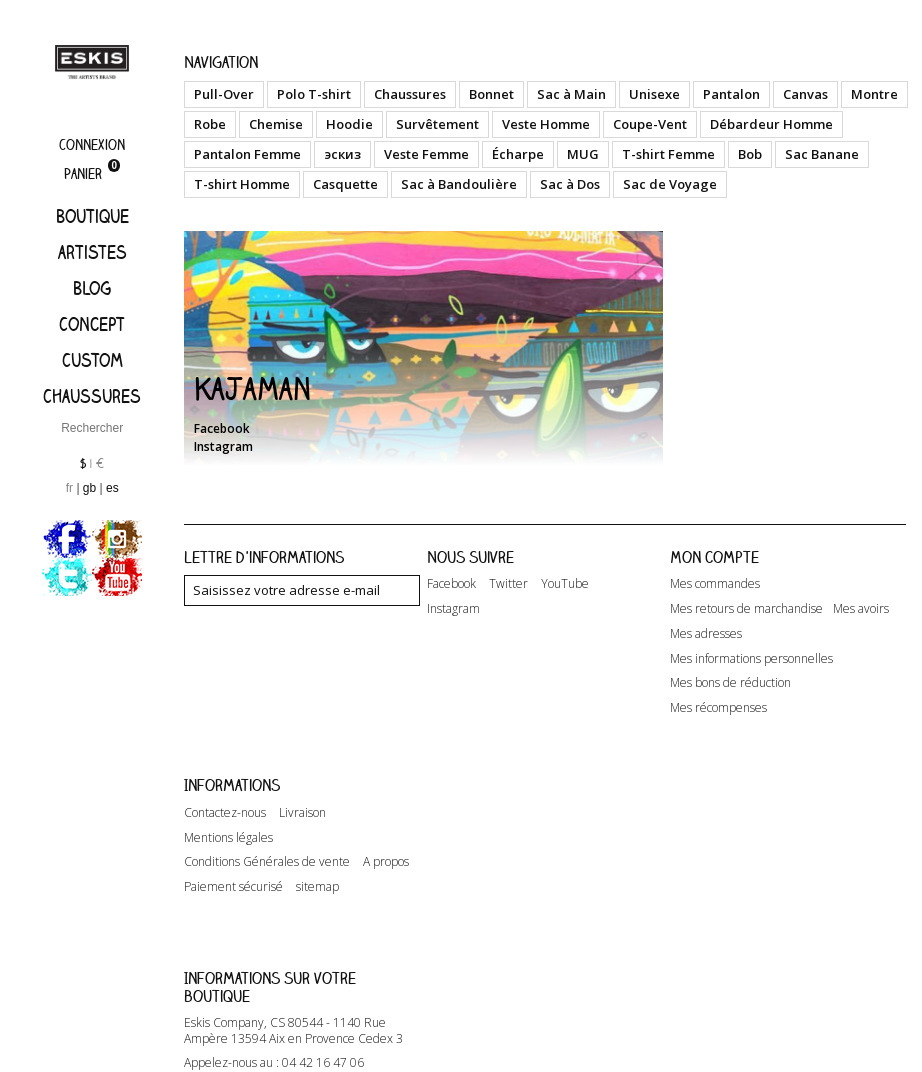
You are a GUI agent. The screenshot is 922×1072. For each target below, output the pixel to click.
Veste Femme (426, 154)
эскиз (342, 154)
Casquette (345, 184)
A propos (386, 834)
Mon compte (714, 557)
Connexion (92, 144)
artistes (92, 252)
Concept (92, 324)
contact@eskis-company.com (302, 1016)
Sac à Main (571, 94)
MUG (583, 154)
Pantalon (731, 94)
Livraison (302, 785)
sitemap (317, 859)
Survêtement (437, 124)
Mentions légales (228, 810)
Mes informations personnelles (751, 659)
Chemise (276, 124)
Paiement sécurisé (233, 859)
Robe (210, 124)
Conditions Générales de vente (267, 834)
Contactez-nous (225, 785)
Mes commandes (715, 584)
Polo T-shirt (314, 94)
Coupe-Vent (650, 124)
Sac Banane (822, 154)
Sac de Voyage (670, 184)
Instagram (223, 446)
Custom (92, 360)
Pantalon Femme (247, 154)
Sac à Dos (570, 184)
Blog (92, 288)
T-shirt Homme (242, 184)
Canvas (805, 94)
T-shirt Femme (668, 154)
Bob (750, 154)
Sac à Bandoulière (459, 184)
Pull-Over (224, 94)
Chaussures (92, 396)
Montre (874, 94)
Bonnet (491, 94)
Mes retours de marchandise (746, 609)
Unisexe (654, 94)
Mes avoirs (861, 609)
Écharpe (518, 154)
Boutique (92, 216)
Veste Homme (546, 124)
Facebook (222, 428)
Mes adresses (706, 634)
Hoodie (349, 124)
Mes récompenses (718, 708)
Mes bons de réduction (730, 683)
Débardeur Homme (771, 124)
